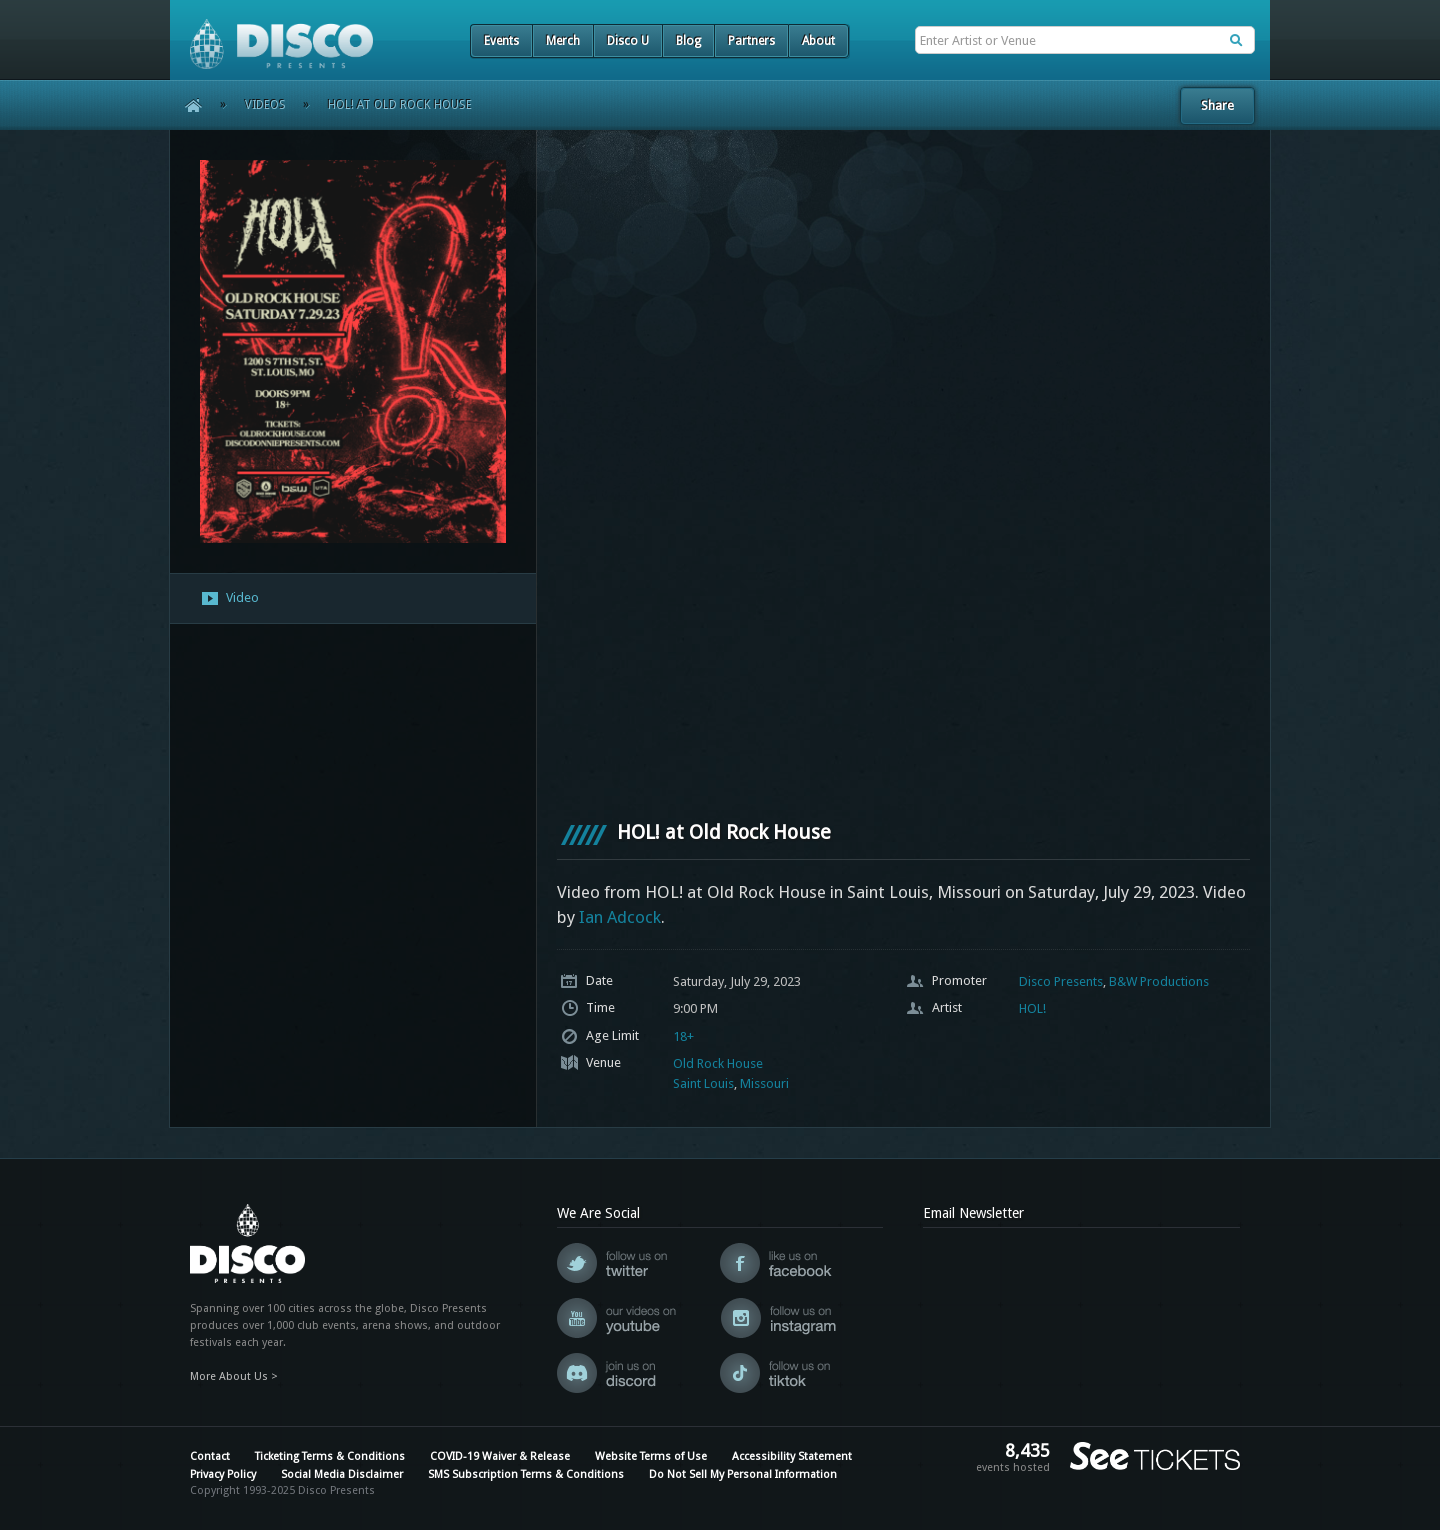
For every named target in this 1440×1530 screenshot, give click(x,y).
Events (501, 41)
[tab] (353, 598)
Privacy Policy (223, 1474)
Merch (563, 41)
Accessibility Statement (792, 1456)
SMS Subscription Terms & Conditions (526, 1474)
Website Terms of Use (651, 1456)
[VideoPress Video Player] (903, 475)
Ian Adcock (620, 917)
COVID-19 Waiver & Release (500, 1456)
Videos (265, 105)
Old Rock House (718, 1063)
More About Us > (234, 1376)
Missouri (764, 1083)
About (818, 41)
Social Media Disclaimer (342, 1474)
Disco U (628, 41)
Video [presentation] (229, 599)
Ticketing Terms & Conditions (330, 1456)
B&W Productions (1159, 981)
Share (1217, 105)
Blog (688, 41)
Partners (751, 41)
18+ (683, 1036)
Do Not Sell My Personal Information (743, 1474)
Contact (210, 1456)
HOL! (1032, 1008)
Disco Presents (1061, 981)
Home (186, 105)
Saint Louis (703, 1083)
